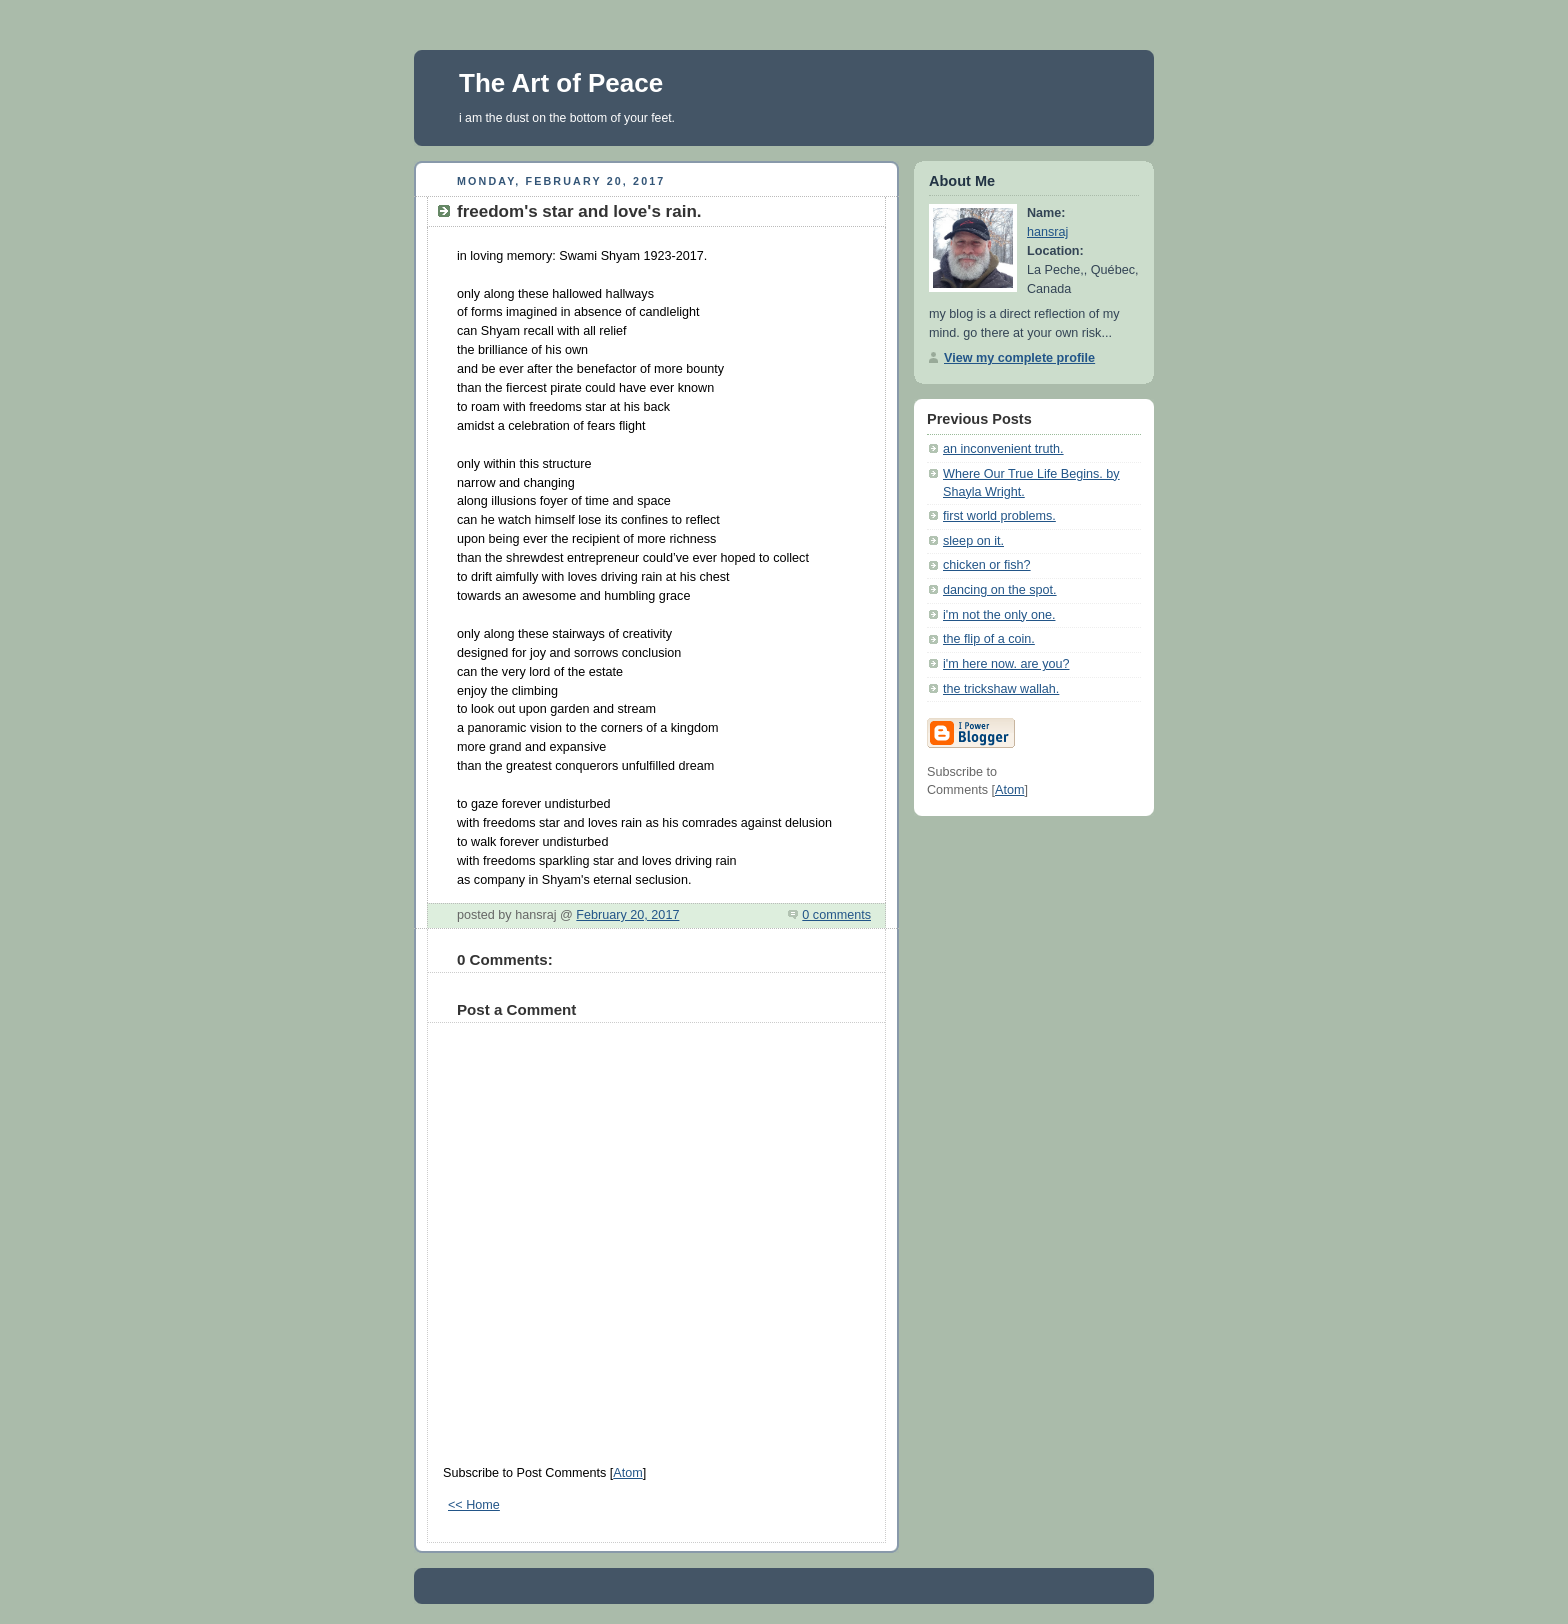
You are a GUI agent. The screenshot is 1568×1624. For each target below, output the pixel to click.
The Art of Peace (561, 83)
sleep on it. (973, 541)
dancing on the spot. (1000, 590)
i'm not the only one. (999, 615)
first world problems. (999, 516)
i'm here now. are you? (1006, 664)
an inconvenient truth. (1003, 449)
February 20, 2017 (627, 915)
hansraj (1047, 232)
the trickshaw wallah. (1001, 689)
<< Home (474, 1505)
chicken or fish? (987, 565)
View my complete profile (1019, 358)
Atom (627, 1473)
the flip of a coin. (989, 639)
